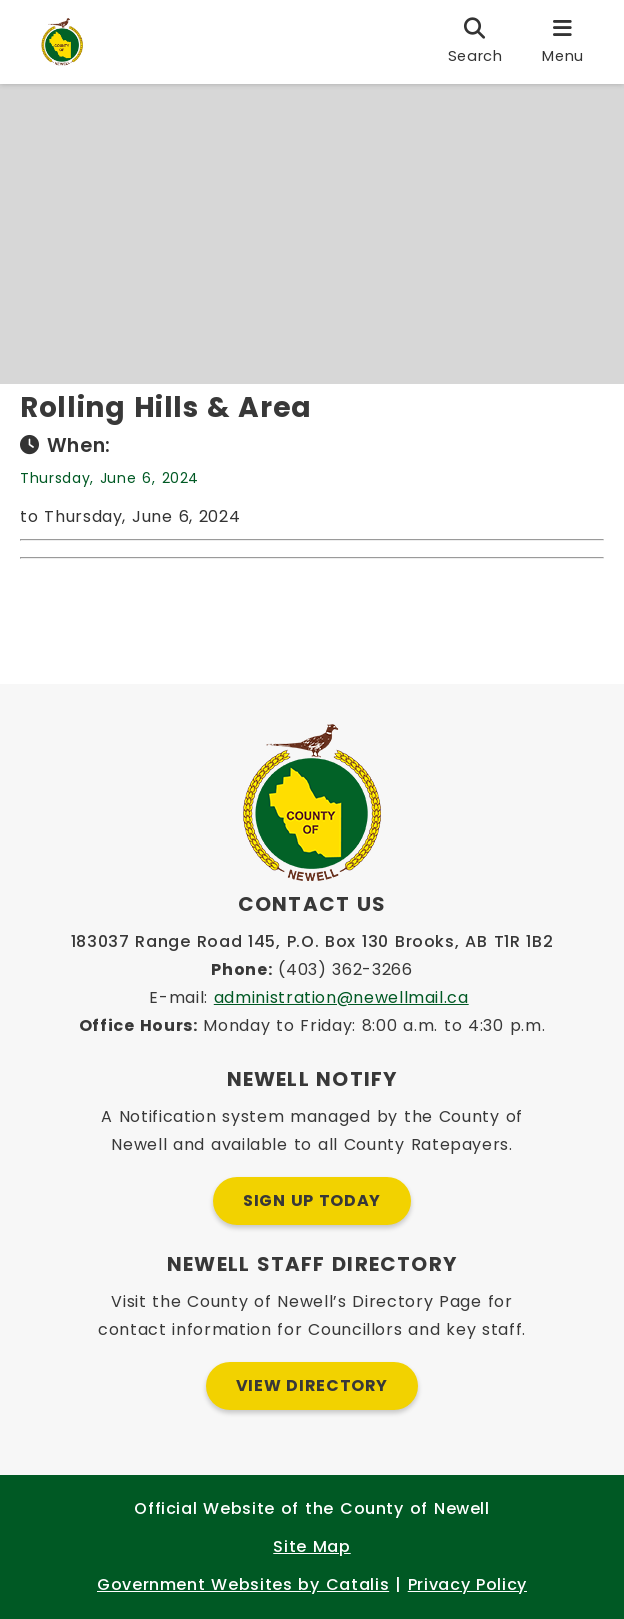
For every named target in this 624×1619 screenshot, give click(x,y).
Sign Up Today (312, 1200)
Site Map (311, 1546)
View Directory (312, 1385)
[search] (475, 42)
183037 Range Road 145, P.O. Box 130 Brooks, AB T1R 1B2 (312, 941)
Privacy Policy (467, 1584)
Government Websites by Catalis (243, 1584)
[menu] (563, 42)
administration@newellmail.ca (341, 997)
